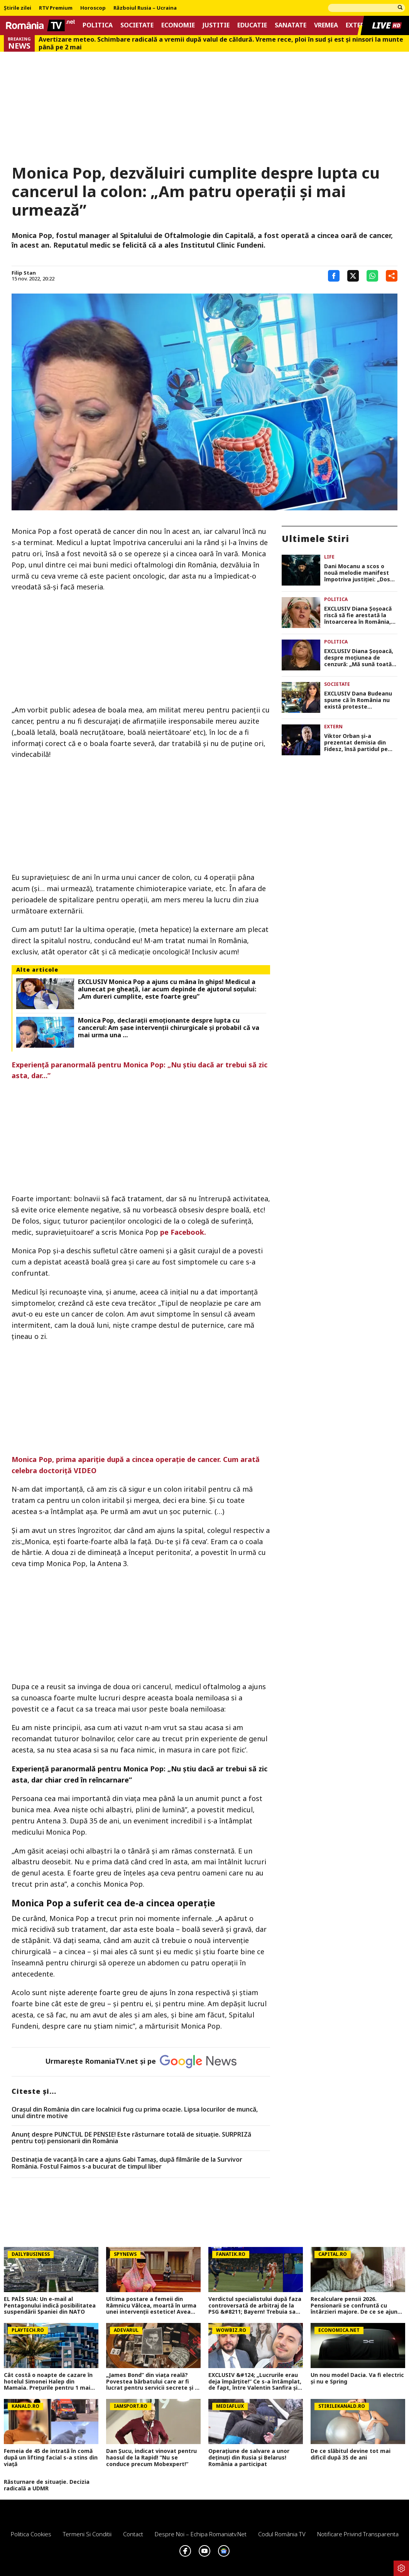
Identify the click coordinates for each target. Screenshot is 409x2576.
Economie (178, 25)
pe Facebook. (183, 1232)
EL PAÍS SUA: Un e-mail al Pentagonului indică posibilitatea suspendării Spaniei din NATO (50, 2305)
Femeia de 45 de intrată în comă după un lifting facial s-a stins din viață (51, 2457)
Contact (133, 2533)
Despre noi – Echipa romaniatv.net (201, 2533)
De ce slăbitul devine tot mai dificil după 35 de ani (350, 2454)
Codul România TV (282, 2533)
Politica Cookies (31, 2533)
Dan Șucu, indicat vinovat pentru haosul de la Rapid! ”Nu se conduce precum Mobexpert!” (151, 2457)
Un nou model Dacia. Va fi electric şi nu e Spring (357, 2378)
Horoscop (93, 8)
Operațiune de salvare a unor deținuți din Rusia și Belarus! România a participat (248, 2457)
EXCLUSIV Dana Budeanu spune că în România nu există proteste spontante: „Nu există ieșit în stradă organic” (358, 700)
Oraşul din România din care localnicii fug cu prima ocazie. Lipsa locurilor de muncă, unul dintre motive (135, 2113)
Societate (137, 25)
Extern (357, 25)
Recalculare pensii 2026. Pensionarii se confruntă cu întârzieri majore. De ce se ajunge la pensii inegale (357, 2305)
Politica (98, 25)
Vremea (326, 25)
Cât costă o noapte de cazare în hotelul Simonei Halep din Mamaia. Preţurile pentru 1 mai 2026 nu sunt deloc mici (48, 2381)
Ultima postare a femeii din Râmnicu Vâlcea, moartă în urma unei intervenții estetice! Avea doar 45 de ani (151, 2305)
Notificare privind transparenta (358, 2533)
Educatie (252, 25)
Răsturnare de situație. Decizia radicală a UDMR (47, 2485)
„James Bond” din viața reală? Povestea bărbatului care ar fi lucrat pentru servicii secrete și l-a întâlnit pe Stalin (152, 2381)
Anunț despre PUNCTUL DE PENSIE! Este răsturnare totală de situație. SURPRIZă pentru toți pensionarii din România (131, 2138)
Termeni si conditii (87, 2533)
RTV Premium (56, 8)
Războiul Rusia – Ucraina (145, 8)
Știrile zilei (17, 8)
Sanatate (290, 25)
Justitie (216, 25)
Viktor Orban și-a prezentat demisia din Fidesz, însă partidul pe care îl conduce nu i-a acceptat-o (356, 742)
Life (329, 557)
